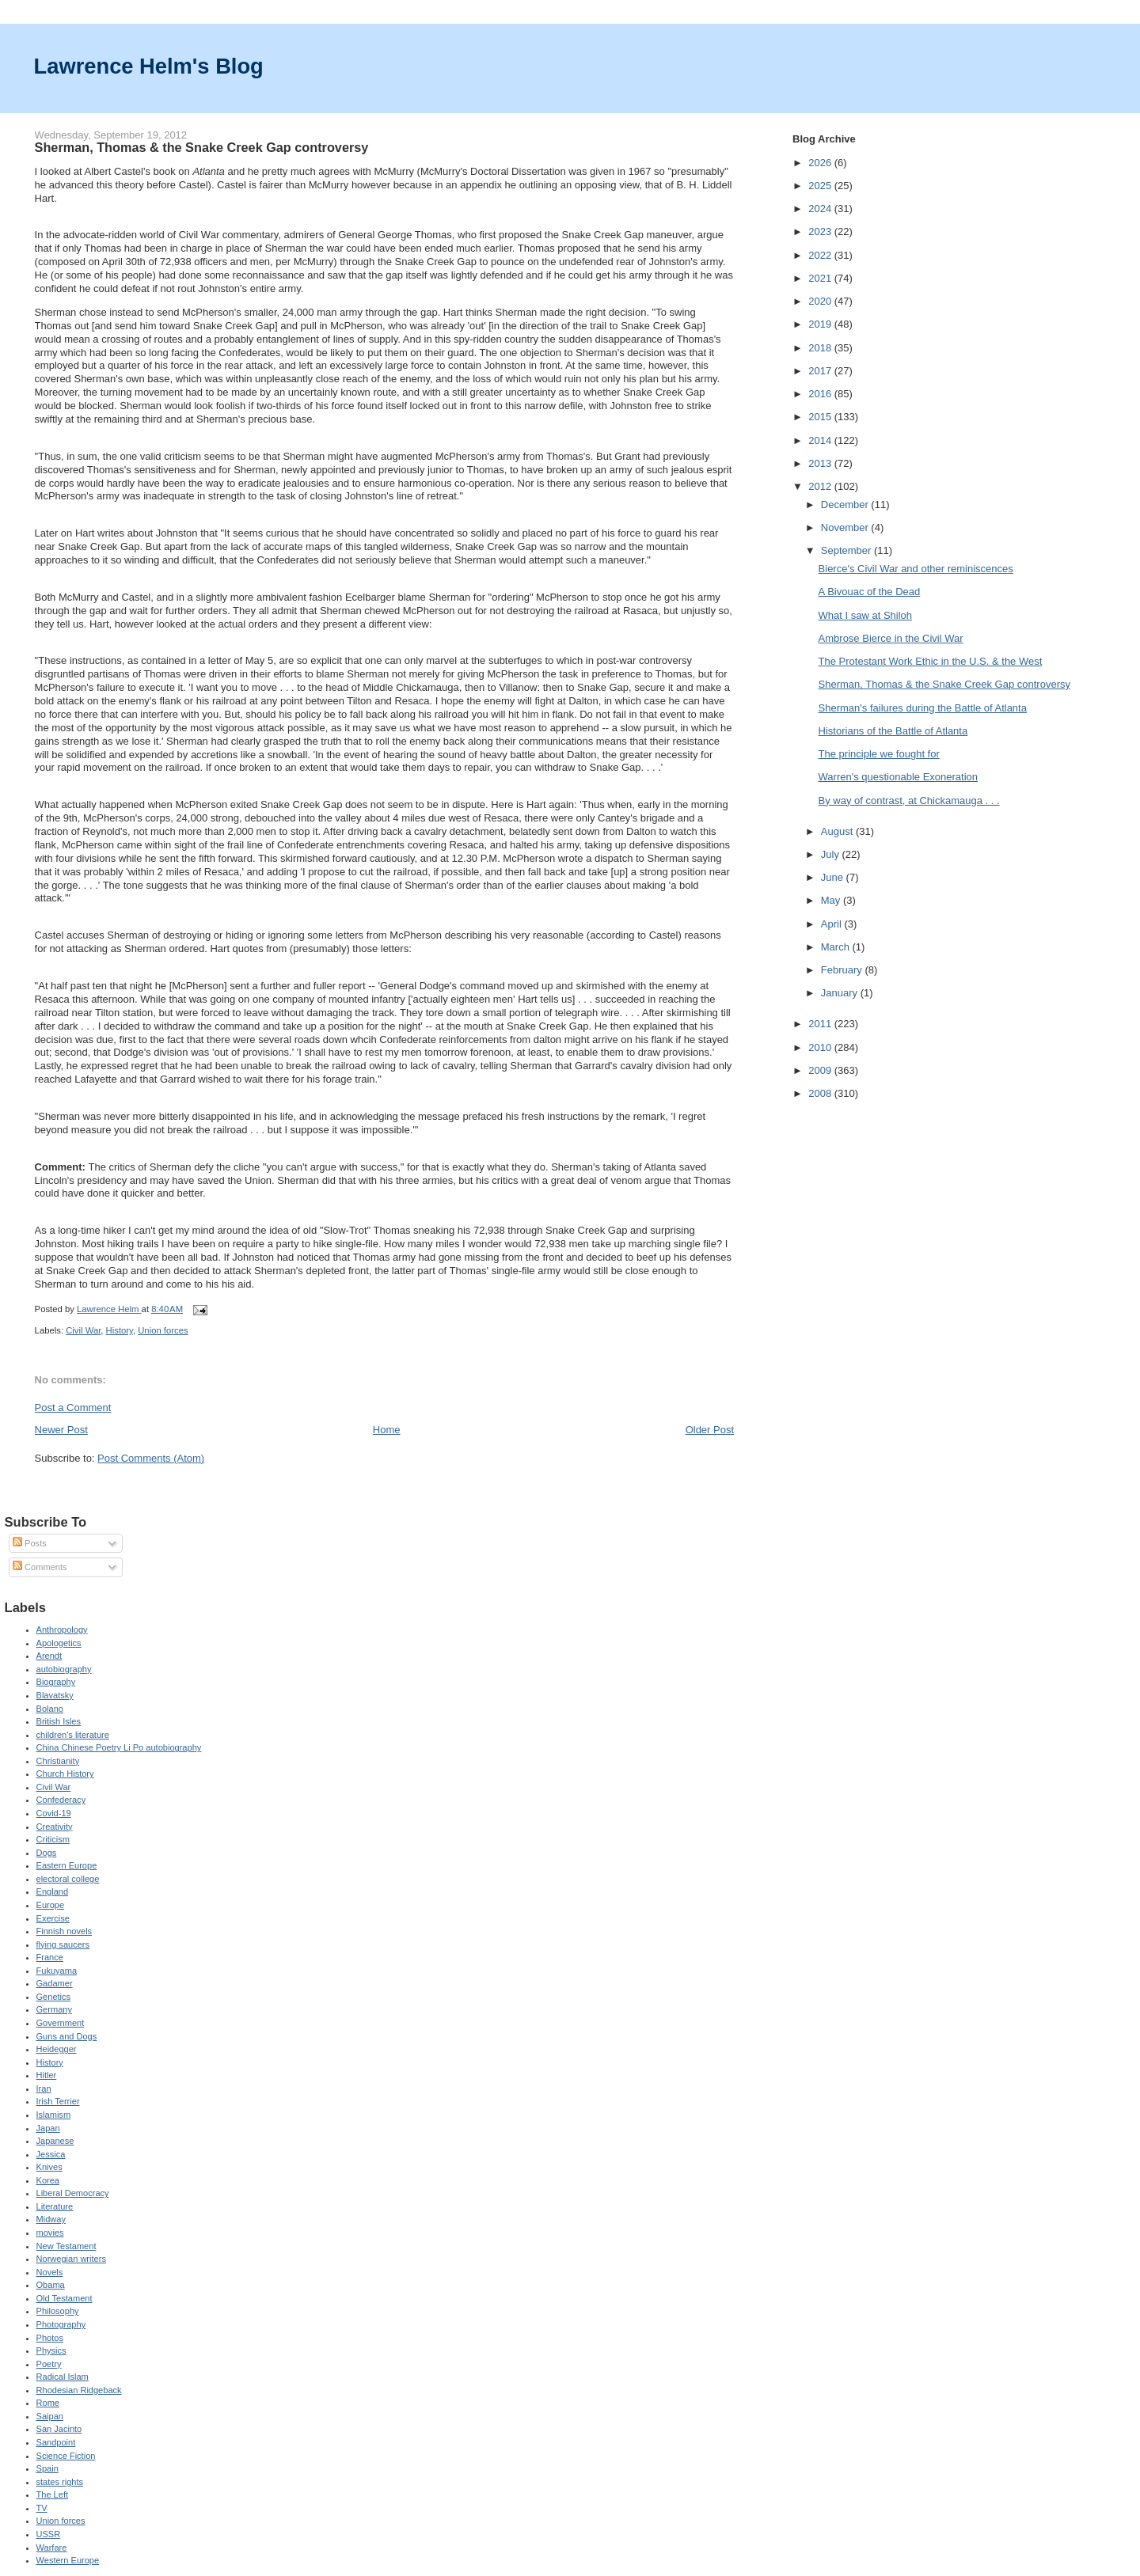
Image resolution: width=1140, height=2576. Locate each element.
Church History (65, 1773)
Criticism (53, 1839)
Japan (48, 2128)
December (846, 504)
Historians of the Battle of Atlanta (893, 731)
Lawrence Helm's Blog (149, 66)
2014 (821, 440)
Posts (30, 1543)
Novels (49, 2272)
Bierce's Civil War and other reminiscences (916, 569)
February (843, 970)
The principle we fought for (879, 754)
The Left (52, 2494)
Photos (49, 2338)
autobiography (64, 1669)
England (52, 1891)
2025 (821, 186)
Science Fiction (66, 2455)
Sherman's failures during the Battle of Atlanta (923, 708)
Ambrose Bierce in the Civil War (891, 638)
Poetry (49, 2364)
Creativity (54, 1826)
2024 (821, 208)
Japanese (55, 2140)
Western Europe (68, 2560)
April (833, 924)
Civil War (83, 1330)
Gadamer (54, 1983)
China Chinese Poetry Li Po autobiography (119, 1747)
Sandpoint (56, 2442)
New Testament (66, 2246)
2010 (821, 1047)
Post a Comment (73, 1407)
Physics (51, 2350)
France (49, 1957)
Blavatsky (55, 1695)
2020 (821, 301)
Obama (50, 2285)
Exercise (53, 1918)
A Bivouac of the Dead (870, 592)
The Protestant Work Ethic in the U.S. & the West (931, 661)
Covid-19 (53, 1813)
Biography (56, 1681)
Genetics (53, 1996)
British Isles (58, 1721)
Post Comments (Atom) (150, 1458)
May (832, 900)
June (833, 877)
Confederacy (61, 1799)
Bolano (49, 1708)
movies (50, 2232)
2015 (821, 417)
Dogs (46, 1852)
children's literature (72, 1734)
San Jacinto (59, 2429)
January (841, 993)
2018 (821, 348)
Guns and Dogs (66, 2036)
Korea (47, 2180)
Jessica (51, 2154)
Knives (49, 2167)
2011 (821, 1024)
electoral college (68, 1879)
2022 (821, 255)
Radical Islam (62, 2376)
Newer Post (61, 1430)
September (847, 550)
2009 (821, 1070)
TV (42, 2508)
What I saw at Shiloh (866, 615)
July (831, 854)
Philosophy (57, 2311)
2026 (821, 163)
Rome (47, 2402)
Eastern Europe (66, 1865)
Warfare (51, 2547)
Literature (55, 2206)
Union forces (163, 1330)
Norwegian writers (71, 2258)
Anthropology (62, 1629)
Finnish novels (64, 1931)
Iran (43, 2088)
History (119, 1330)
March (837, 947)
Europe (50, 1905)
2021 (821, 278)
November (846, 527)
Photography (61, 2324)
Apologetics (59, 1643)
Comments (39, 1567)
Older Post (710, 1430)
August (838, 831)
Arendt (49, 1655)
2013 (821, 463)
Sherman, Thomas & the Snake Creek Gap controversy (944, 684)
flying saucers (63, 1944)
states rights (60, 2482)
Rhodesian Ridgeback (79, 2390)
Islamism (53, 2114)
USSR (48, 2534)
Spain (47, 2468)
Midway (51, 2219)
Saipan (49, 2416)
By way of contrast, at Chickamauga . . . (909, 800)
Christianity (58, 1761)
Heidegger (56, 2049)
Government (60, 2023)
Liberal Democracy (72, 2193)
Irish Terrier (58, 2101)
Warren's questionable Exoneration (898, 777)
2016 (821, 394)
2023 (821, 231)
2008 (821, 1093)
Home (387, 1430)
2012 (821, 486)
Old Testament (64, 2298)
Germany (54, 2009)
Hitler (46, 2075)
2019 (821, 324)
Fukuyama (57, 1970)
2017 (821, 371)
